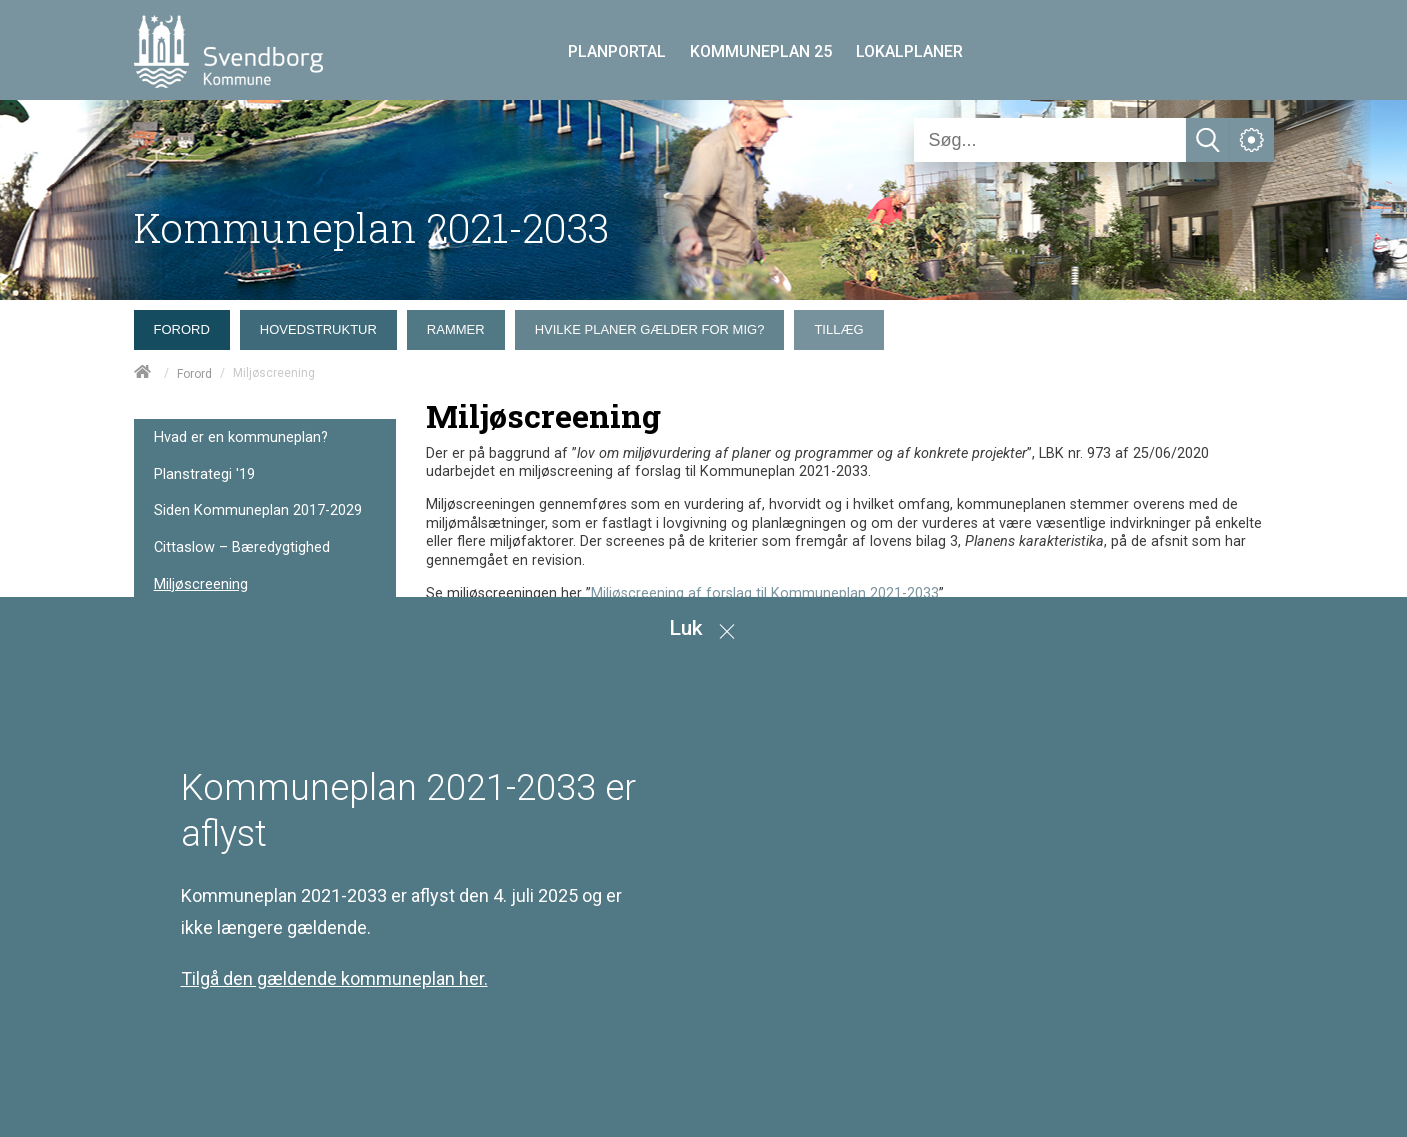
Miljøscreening (201, 584)
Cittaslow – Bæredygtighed (242, 547)
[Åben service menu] (1252, 140)
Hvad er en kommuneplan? (241, 437)
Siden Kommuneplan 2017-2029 (258, 510)
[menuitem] (187, 325)
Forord (194, 374)
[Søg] (1050, 140)
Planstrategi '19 (204, 474)
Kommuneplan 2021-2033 (371, 227)
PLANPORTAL (617, 51)
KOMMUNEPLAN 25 (761, 51)
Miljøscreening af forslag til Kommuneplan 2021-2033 (765, 593)
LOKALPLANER (909, 51)
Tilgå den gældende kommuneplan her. (334, 978)
